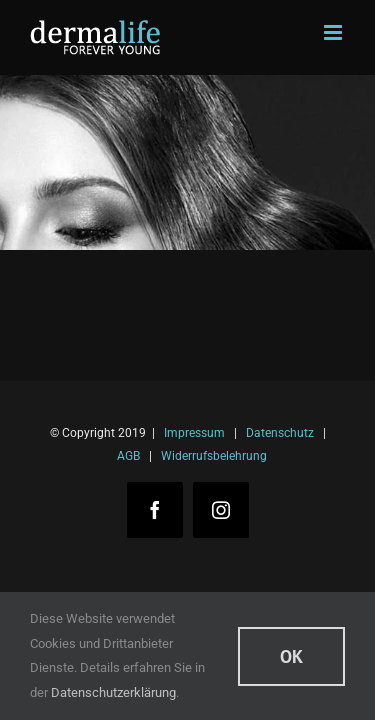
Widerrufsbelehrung (214, 456)
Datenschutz (280, 433)
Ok (291, 656)
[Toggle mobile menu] (334, 32)
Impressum (194, 433)
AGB (128, 456)
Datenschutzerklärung (113, 692)
